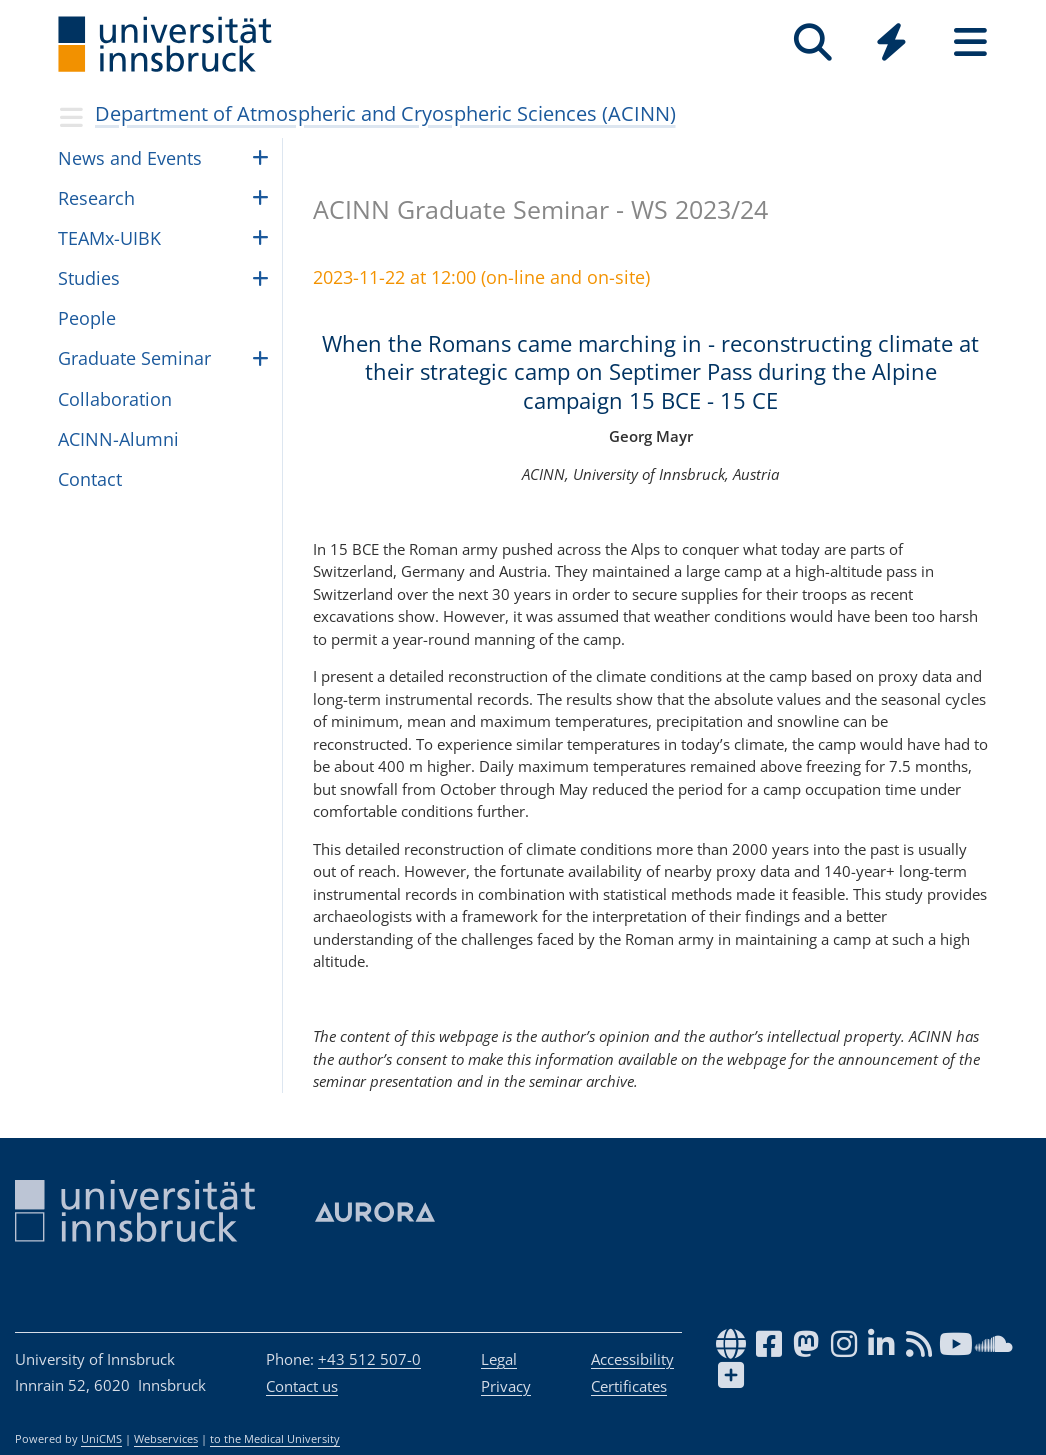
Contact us (302, 1386)
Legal (499, 1359)
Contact (90, 479)
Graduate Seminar (134, 358)
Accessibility (632, 1359)
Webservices (166, 1439)
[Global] (891, 44)
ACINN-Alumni (118, 439)
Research (96, 198)
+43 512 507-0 (369, 1359)
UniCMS (101, 1439)
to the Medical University (275, 1439)
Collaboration (115, 399)
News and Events (130, 158)
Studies (89, 278)
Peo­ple (87, 318)
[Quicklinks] (891, 42)
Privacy (506, 1386)
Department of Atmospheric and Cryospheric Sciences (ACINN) (385, 113)
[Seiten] (970, 42)
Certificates (629, 1386)
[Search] (812, 42)
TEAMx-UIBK (109, 238)
